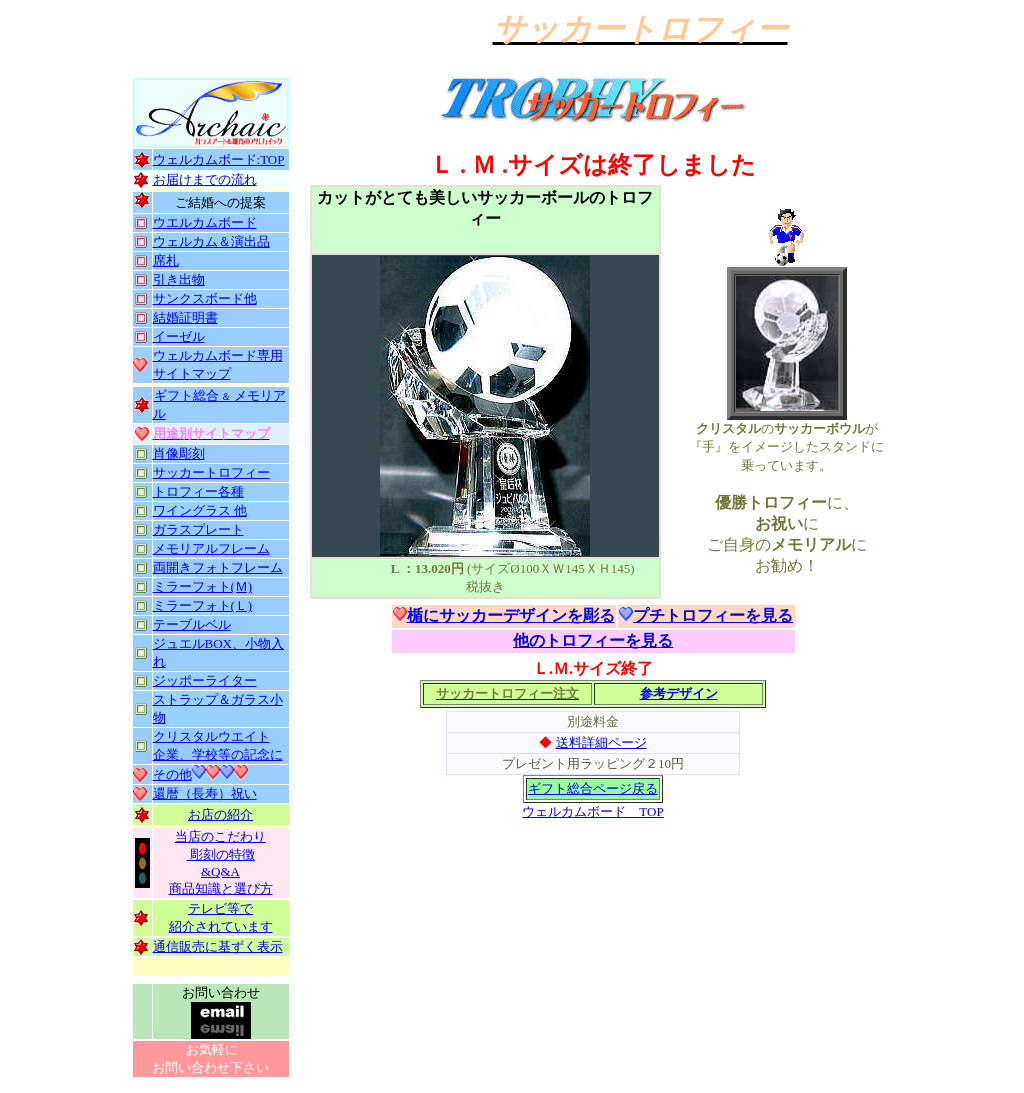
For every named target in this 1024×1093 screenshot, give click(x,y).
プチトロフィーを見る (713, 615)
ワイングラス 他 (200, 510)
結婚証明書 (185, 317)
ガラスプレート (198, 529)
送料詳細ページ (601, 742)
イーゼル (179, 336)
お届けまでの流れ (205, 179)
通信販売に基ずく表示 (218, 946)
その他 (172, 774)
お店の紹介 (220, 814)
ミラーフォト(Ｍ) (203, 586)
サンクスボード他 (205, 298)
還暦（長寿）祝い (205, 793)
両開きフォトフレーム (218, 567)
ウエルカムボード (205, 222)
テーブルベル (192, 624)
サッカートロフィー (211, 472)
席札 (166, 260)
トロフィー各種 (198, 491)
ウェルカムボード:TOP (219, 159)
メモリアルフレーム (211, 548)
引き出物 (179, 279)
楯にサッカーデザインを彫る (511, 615)
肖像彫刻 (179, 453)
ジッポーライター (205, 680)
